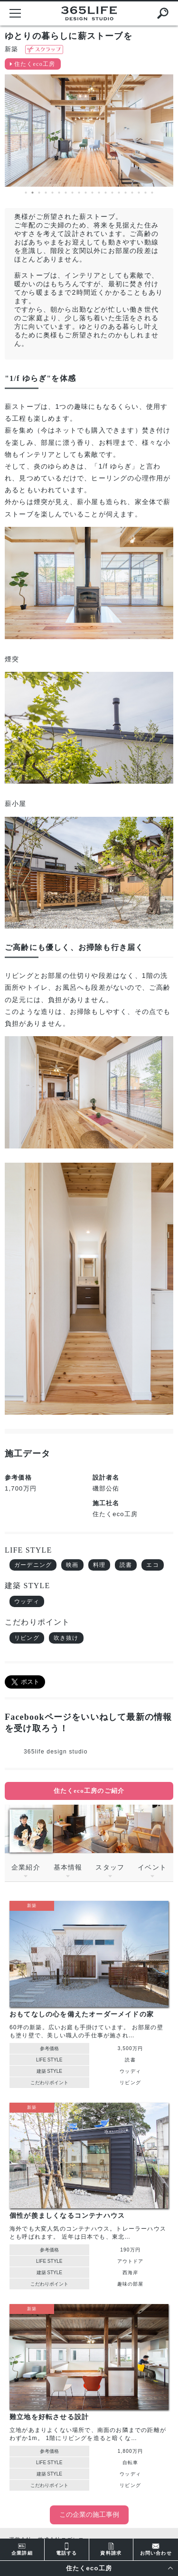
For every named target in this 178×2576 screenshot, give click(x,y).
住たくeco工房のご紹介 (89, 1790)
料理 (99, 1565)
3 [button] (39, 192)
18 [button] (139, 192)
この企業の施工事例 (89, 2514)
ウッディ (26, 1601)
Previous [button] (13, 130)
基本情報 (68, 1867)
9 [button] (79, 192)
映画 (72, 1565)
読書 (126, 1565)
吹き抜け (66, 1638)
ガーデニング (33, 1565)
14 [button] (112, 192)
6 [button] (59, 192)
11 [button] (92, 192)
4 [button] (46, 192)
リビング (26, 1638)
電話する (66, 2549)
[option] (89, 130)
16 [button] (125, 192)
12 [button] (99, 192)
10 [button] (86, 192)
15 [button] (119, 192)
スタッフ (109, 1867)
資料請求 (111, 2549)
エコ (152, 1565)
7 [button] (66, 192)
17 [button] (132, 192)
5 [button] (52, 192)
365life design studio (56, 1751)
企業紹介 (25, 1867)
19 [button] (145, 192)
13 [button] (105, 192)
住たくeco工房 (34, 64)
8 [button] (72, 192)
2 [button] (32, 192)
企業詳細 (22, 2549)
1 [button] (26, 192)
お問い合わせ (156, 2549)
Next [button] (164, 130)
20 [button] (152, 192)
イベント (152, 1867)
